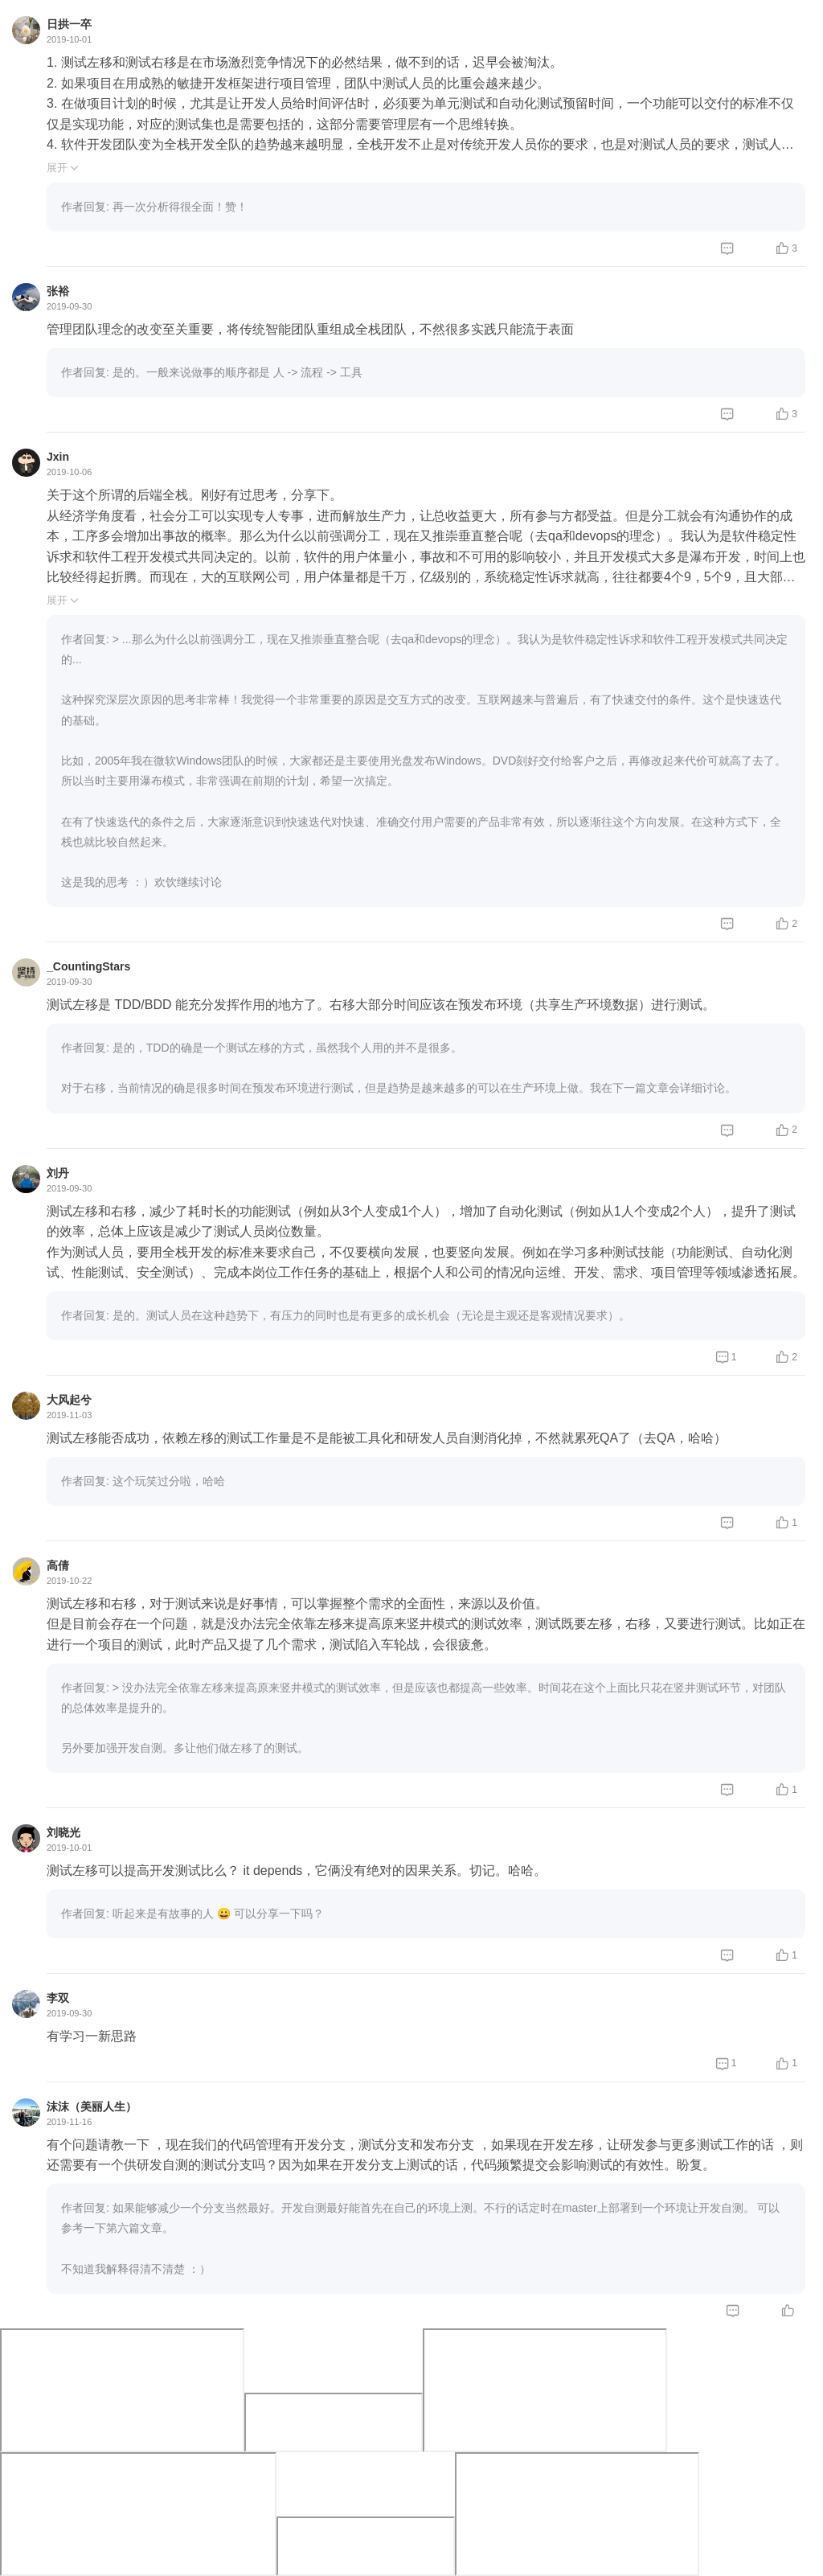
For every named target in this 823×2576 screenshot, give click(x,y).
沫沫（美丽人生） (92, 2106)
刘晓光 (63, 1832)
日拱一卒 (69, 24)
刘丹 (58, 1173)
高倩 (58, 1565)
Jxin (58, 456)
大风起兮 (69, 1399)
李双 (58, 1997)
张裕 (58, 291)
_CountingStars (88, 966)
